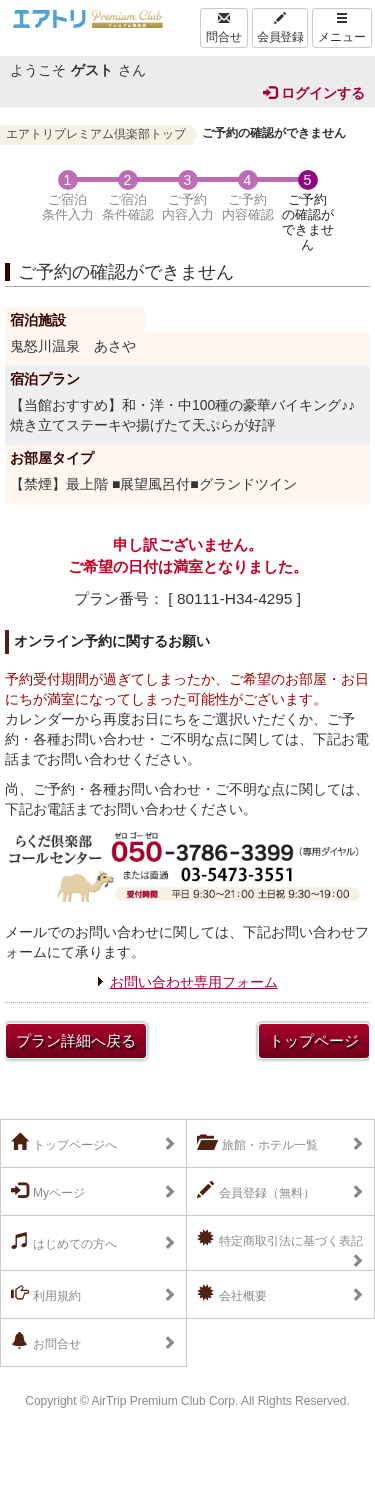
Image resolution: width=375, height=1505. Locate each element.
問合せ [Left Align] (224, 28)
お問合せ (46, 1342)
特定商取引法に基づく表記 (280, 1239)
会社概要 (232, 1294)
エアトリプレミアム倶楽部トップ (96, 134)
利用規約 (46, 1294)
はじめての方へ (64, 1242)
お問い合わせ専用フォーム (194, 982)
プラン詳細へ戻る (76, 1040)
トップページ (314, 1040)
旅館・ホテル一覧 (257, 1143)
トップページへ (64, 1143)
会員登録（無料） (256, 1191)
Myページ (48, 1191)
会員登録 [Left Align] (280, 28)
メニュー (342, 28)
